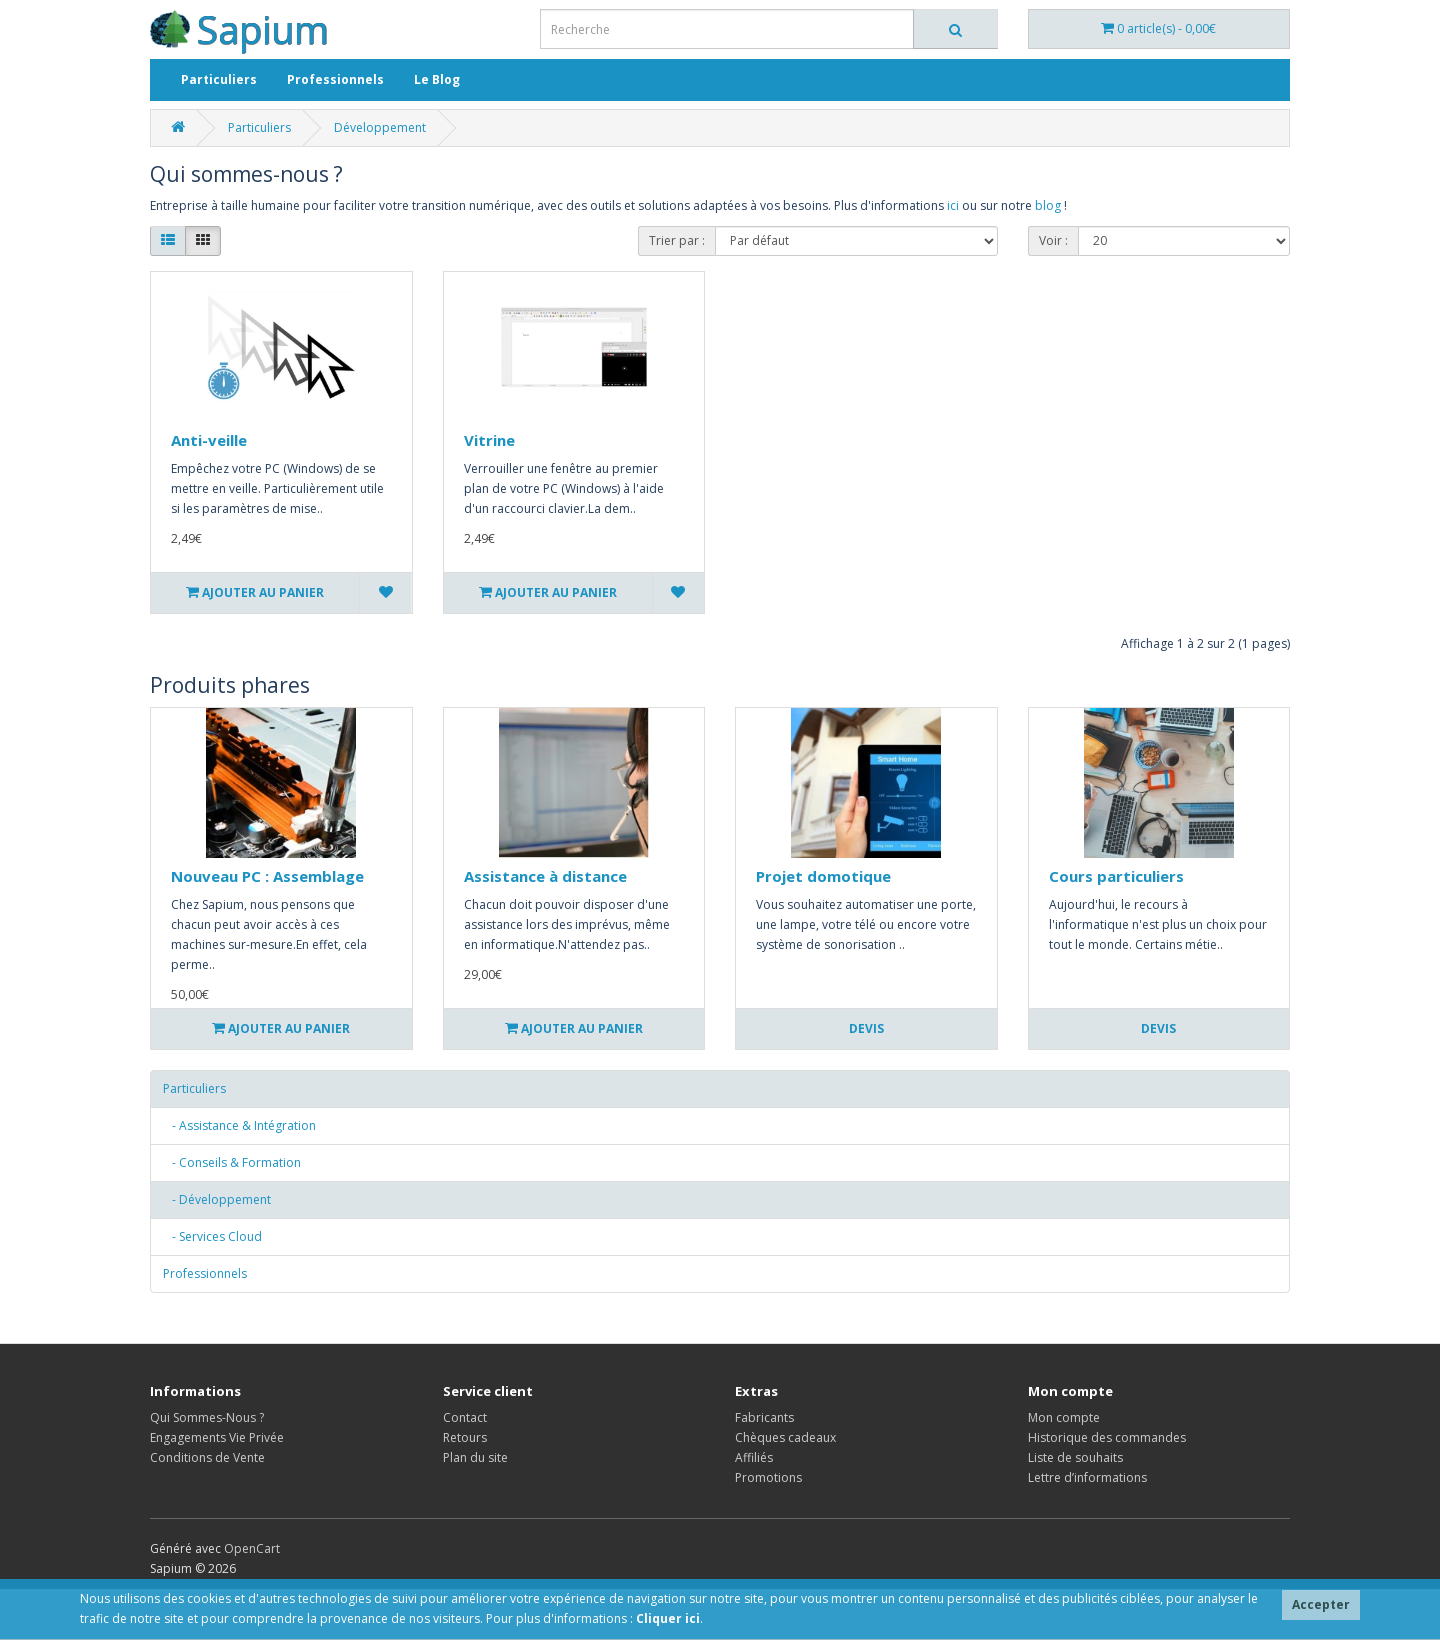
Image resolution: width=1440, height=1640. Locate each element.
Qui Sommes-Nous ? (207, 1417)
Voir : (1053, 240)
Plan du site (475, 1457)
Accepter (1321, 1604)
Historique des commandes (1107, 1437)
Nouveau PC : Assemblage (267, 876)
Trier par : (677, 240)
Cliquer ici (668, 1618)
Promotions (768, 1477)
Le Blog (437, 79)
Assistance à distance (545, 876)
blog (1048, 205)
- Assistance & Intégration (239, 1125)
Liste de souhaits (1075, 1457)
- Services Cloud (212, 1236)
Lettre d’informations (1087, 1477)
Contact (465, 1417)
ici (953, 205)
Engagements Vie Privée (217, 1437)
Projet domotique (823, 876)
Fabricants (764, 1417)
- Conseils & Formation (232, 1162)
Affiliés (754, 1457)
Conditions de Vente (207, 1457)
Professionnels (335, 79)
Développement (380, 127)
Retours (465, 1437)
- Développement (217, 1199)
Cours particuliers (1116, 876)
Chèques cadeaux (785, 1437)
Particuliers (219, 79)
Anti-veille (209, 440)
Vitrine (489, 440)
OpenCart (252, 1548)
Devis (866, 1028)
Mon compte (1064, 1417)
